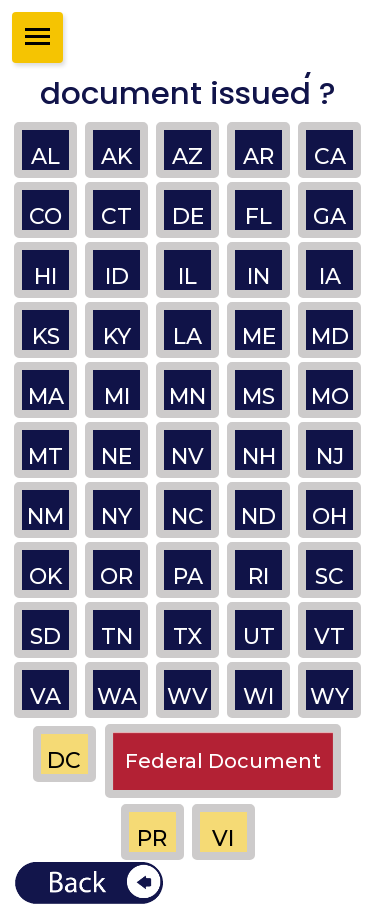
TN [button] (117, 636)
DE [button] (188, 216)
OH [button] (329, 516)
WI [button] (258, 696)
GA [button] (329, 216)
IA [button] (330, 276)
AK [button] (116, 156)
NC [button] (187, 516)
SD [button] (45, 636)
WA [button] (117, 696)
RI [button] (258, 576)
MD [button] (330, 336)
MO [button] (330, 396)
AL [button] (45, 156)
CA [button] (330, 156)
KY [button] (117, 336)
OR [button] (116, 576)
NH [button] (259, 456)
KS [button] (46, 336)
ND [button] (258, 516)
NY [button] (116, 516)
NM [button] (45, 516)
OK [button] (45, 576)
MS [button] (258, 396)
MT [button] (45, 456)
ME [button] (259, 336)
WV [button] (187, 696)
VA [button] (45, 696)
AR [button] (258, 156)
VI (223, 838)
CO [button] (45, 216)
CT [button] (116, 216)
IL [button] (187, 276)
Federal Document (223, 761)
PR (152, 838)
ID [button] (117, 276)
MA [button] (46, 396)
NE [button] (116, 456)
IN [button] (258, 276)
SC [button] (329, 576)
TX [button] (187, 636)
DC (64, 760)
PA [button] (188, 576)
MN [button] (187, 396)
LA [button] (187, 336)
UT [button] (259, 636)
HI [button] (45, 276)
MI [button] (117, 396)
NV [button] (187, 456)
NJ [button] (330, 456)
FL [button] (258, 216)
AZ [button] (187, 156)
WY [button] (329, 696)
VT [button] (329, 636)
